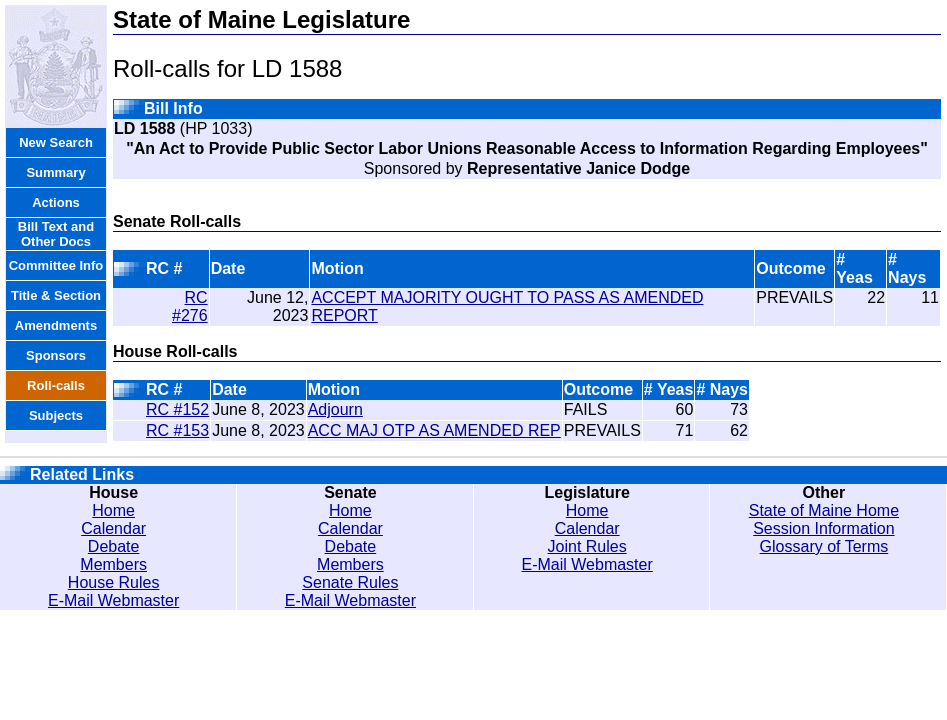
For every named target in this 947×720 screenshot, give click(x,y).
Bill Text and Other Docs (56, 234)
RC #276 (190, 306)
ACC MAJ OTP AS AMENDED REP (434, 430)
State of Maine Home (824, 510)
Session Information (823, 528)
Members (113, 564)
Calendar (113, 528)
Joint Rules (587, 546)
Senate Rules (350, 582)
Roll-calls (56, 385)
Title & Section (56, 295)
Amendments (56, 325)
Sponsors (56, 355)
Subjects (56, 415)
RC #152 (177, 409)
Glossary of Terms (824, 546)
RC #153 (177, 430)
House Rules (114, 582)
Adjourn (335, 409)
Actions (56, 202)
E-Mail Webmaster (113, 600)
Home (113, 510)
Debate (114, 546)
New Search (56, 142)
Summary (55, 172)
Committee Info (56, 265)
